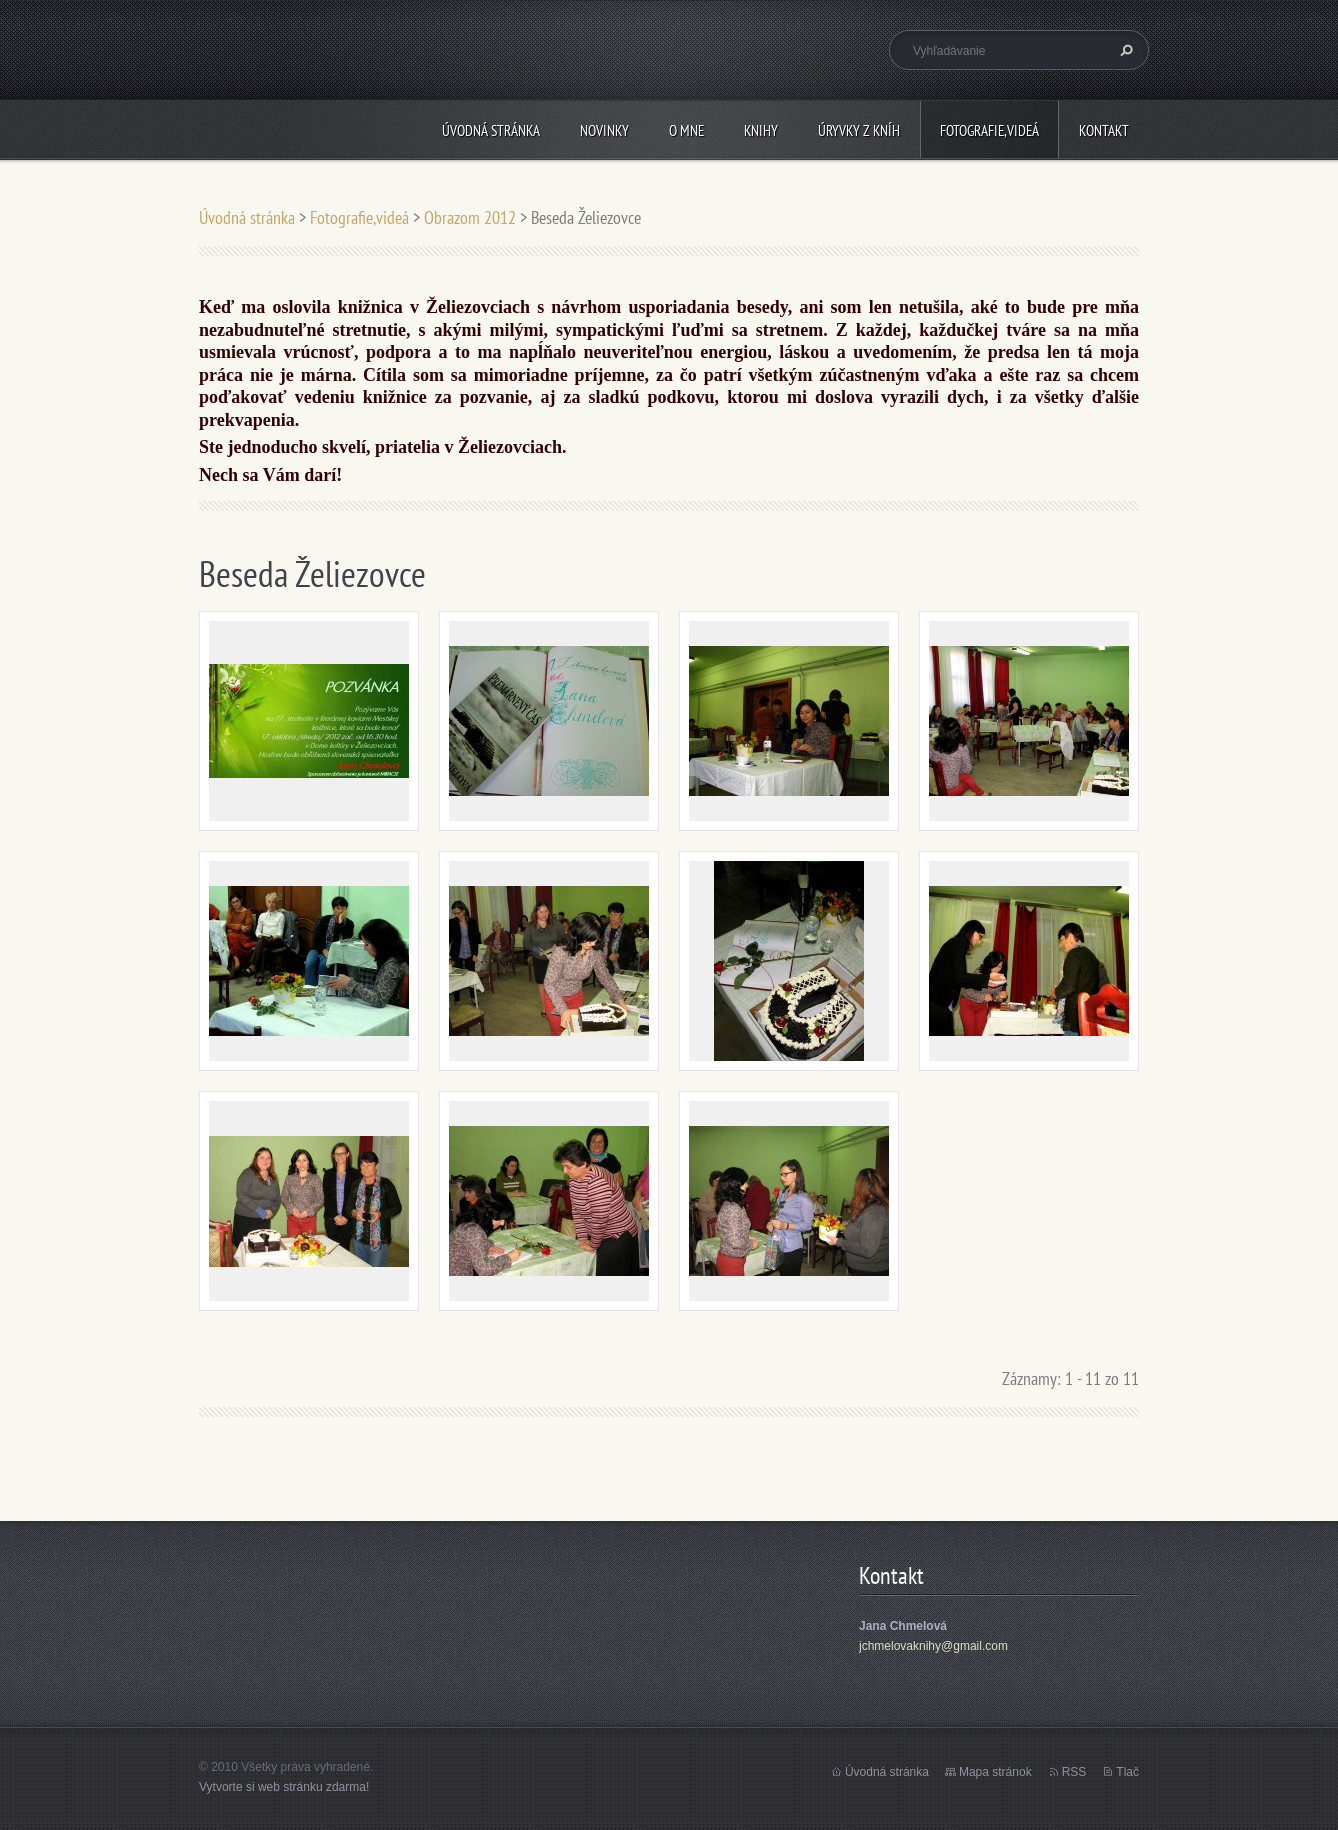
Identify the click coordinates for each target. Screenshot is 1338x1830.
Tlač (1127, 1772)
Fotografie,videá (989, 130)
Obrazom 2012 (470, 217)
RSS (1074, 1772)
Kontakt (1104, 130)
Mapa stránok (995, 1772)
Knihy (761, 130)
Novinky (604, 130)
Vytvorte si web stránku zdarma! (284, 1787)
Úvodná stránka (491, 130)
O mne (686, 130)
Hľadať (1124, 50)
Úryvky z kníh (859, 130)
